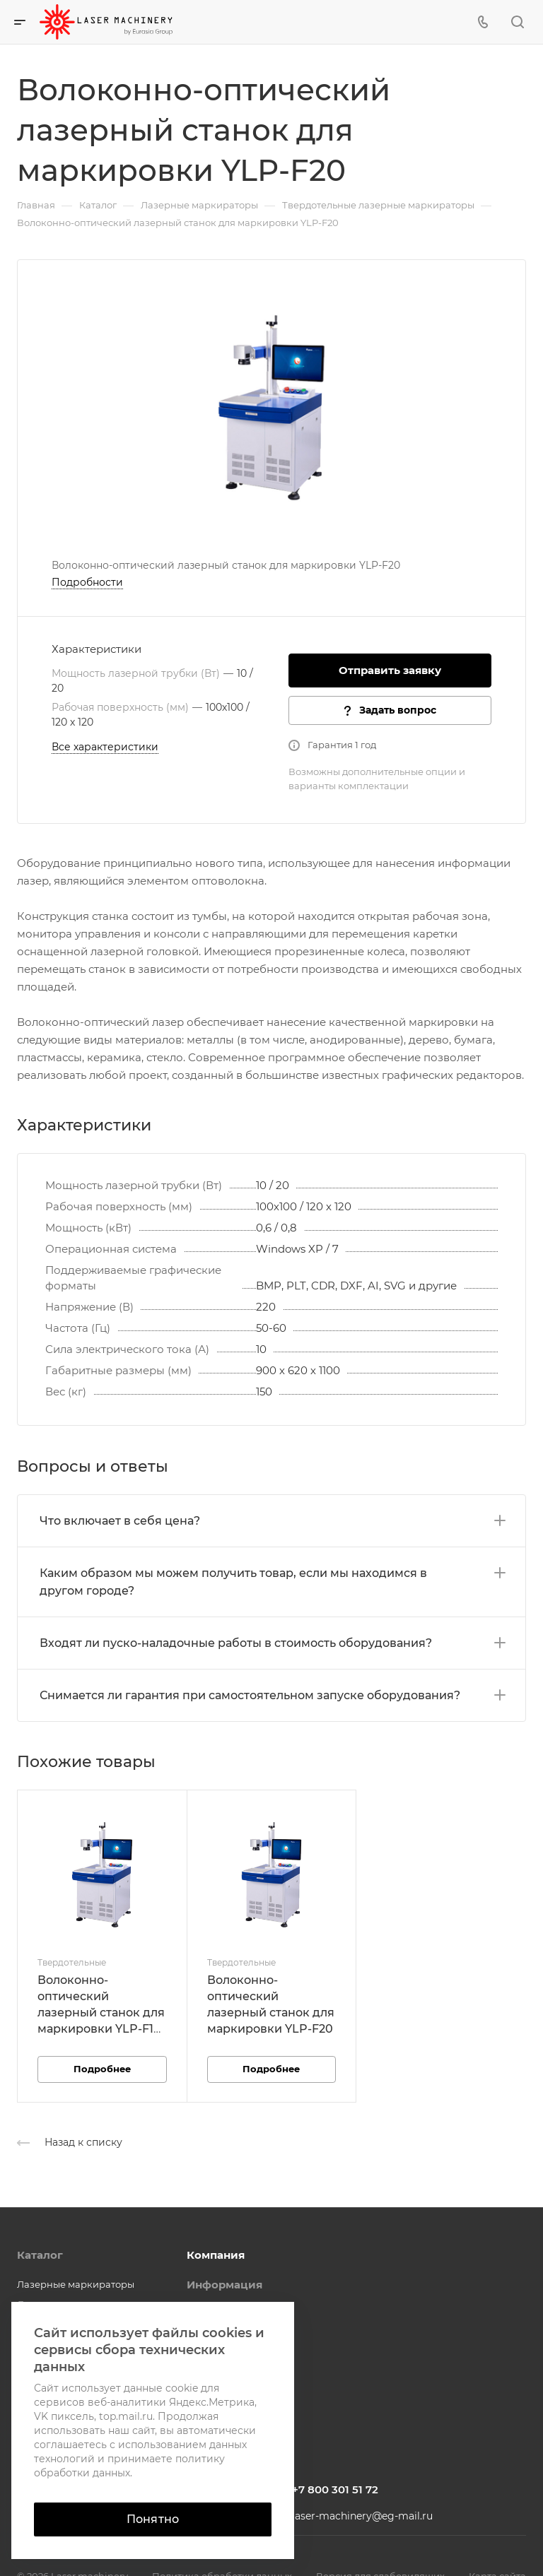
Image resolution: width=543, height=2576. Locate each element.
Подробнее (102, 2068)
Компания (216, 2255)
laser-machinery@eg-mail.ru (362, 2516)
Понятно (153, 2519)
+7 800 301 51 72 (335, 2489)
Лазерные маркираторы (75, 2284)
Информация (224, 2284)
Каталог (40, 2255)
